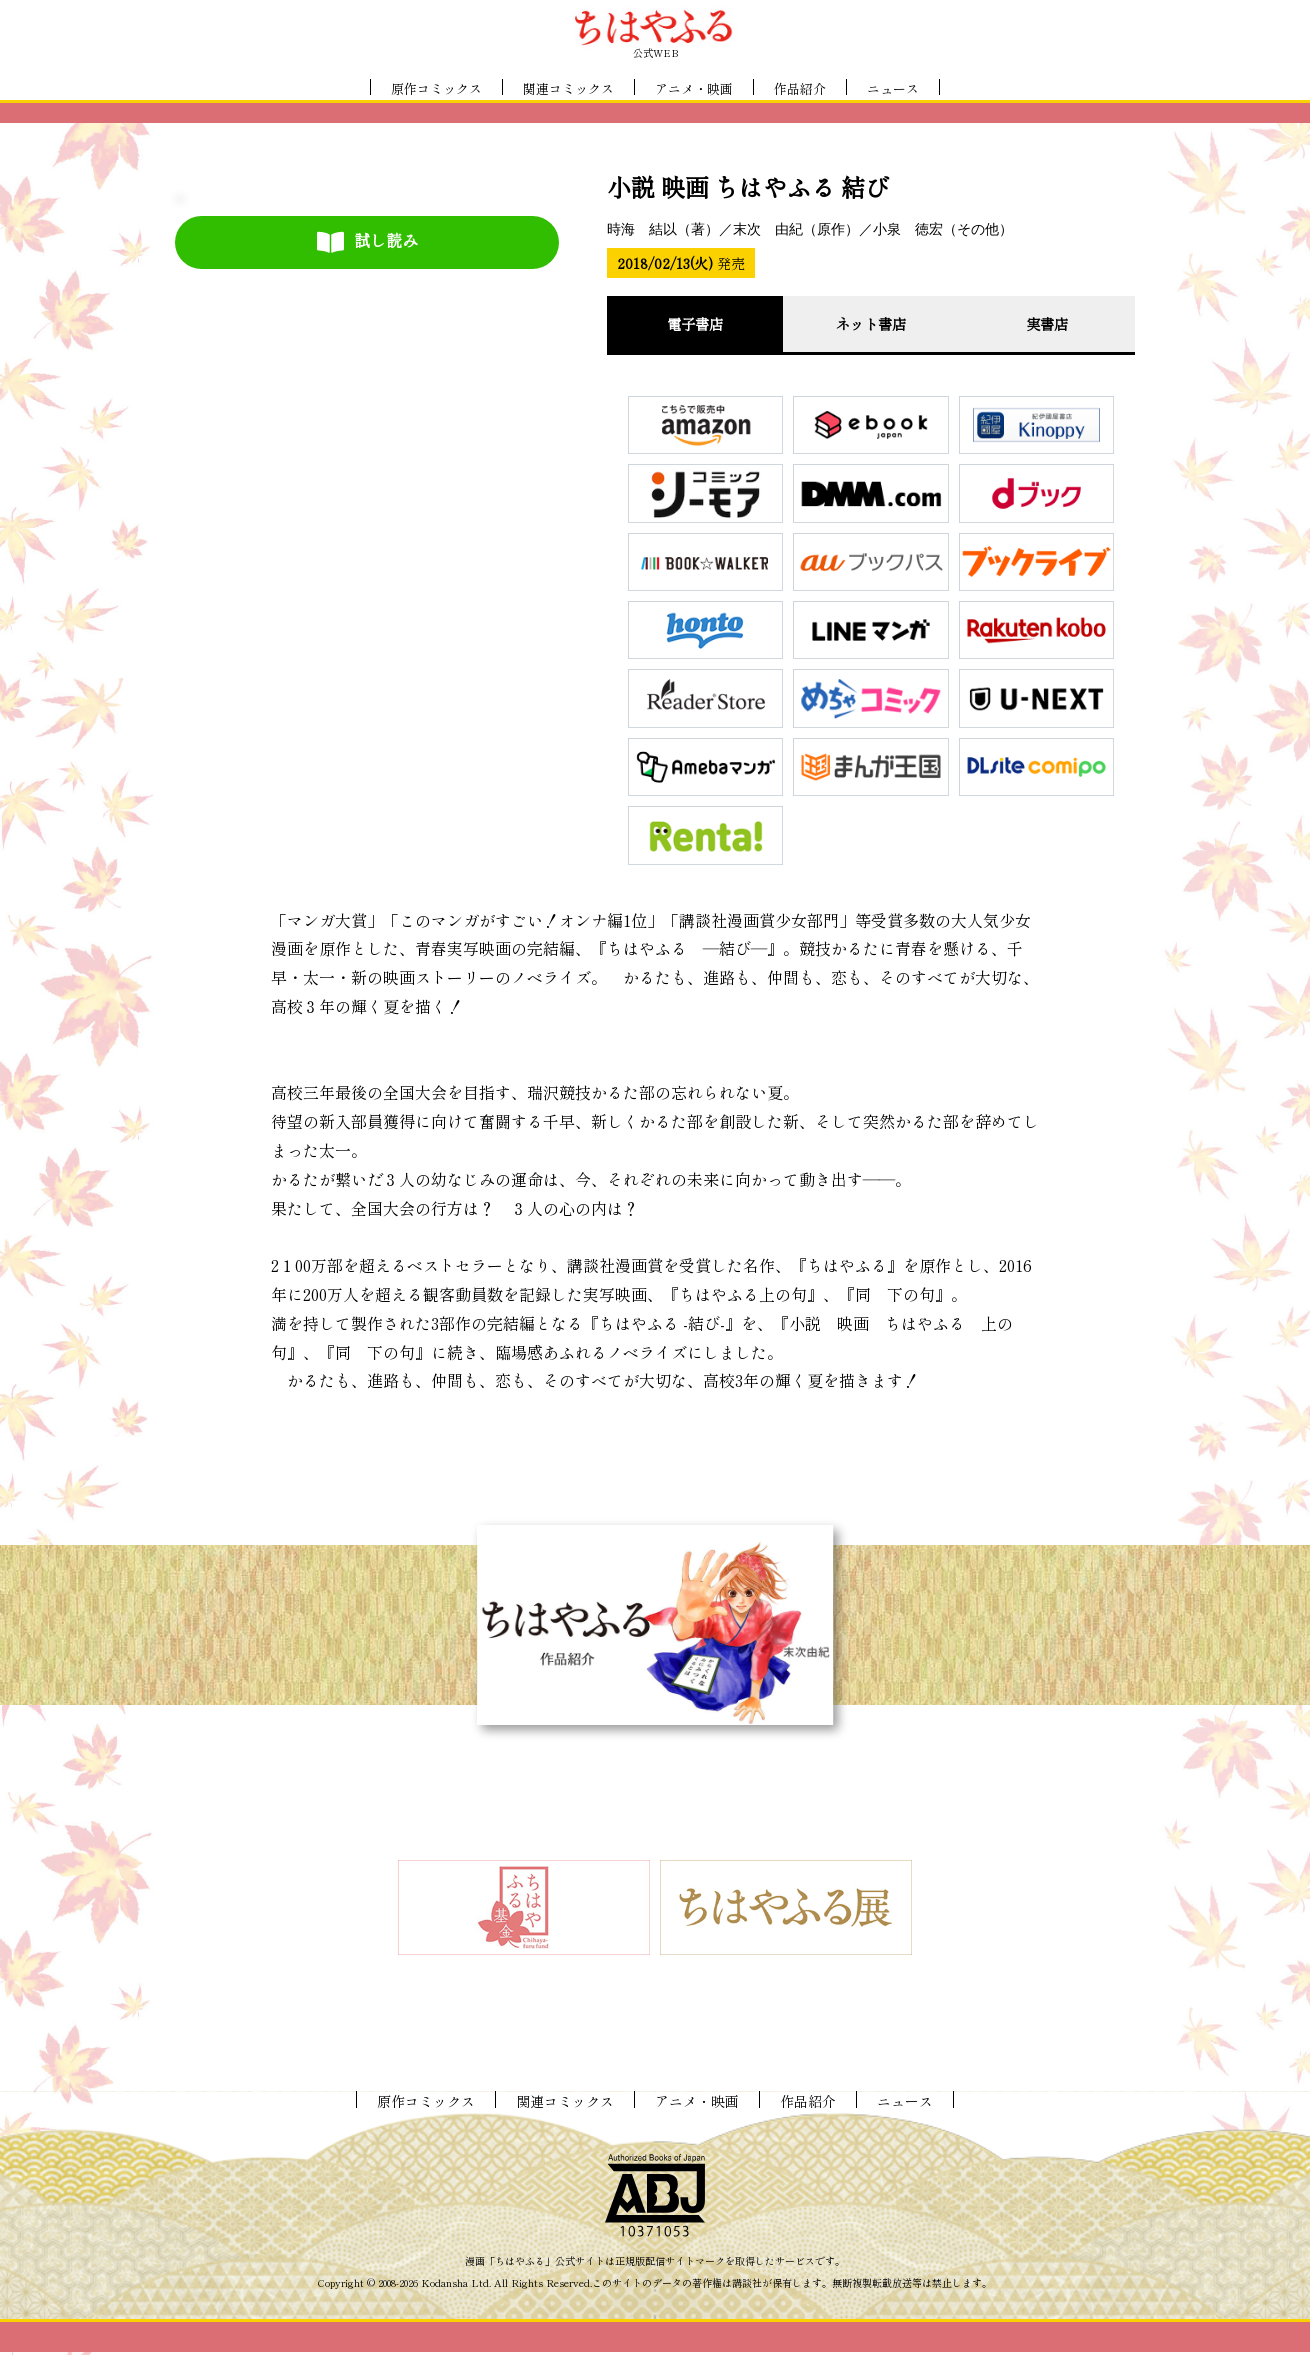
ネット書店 (871, 325)
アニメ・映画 (694, 88)
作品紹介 (800, 88)
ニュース (893, 88)
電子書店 (695, 325)
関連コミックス (568, 88)
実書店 (1047, 325)
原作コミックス (436, 88)
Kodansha (444, 2286)
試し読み (367, 241)
